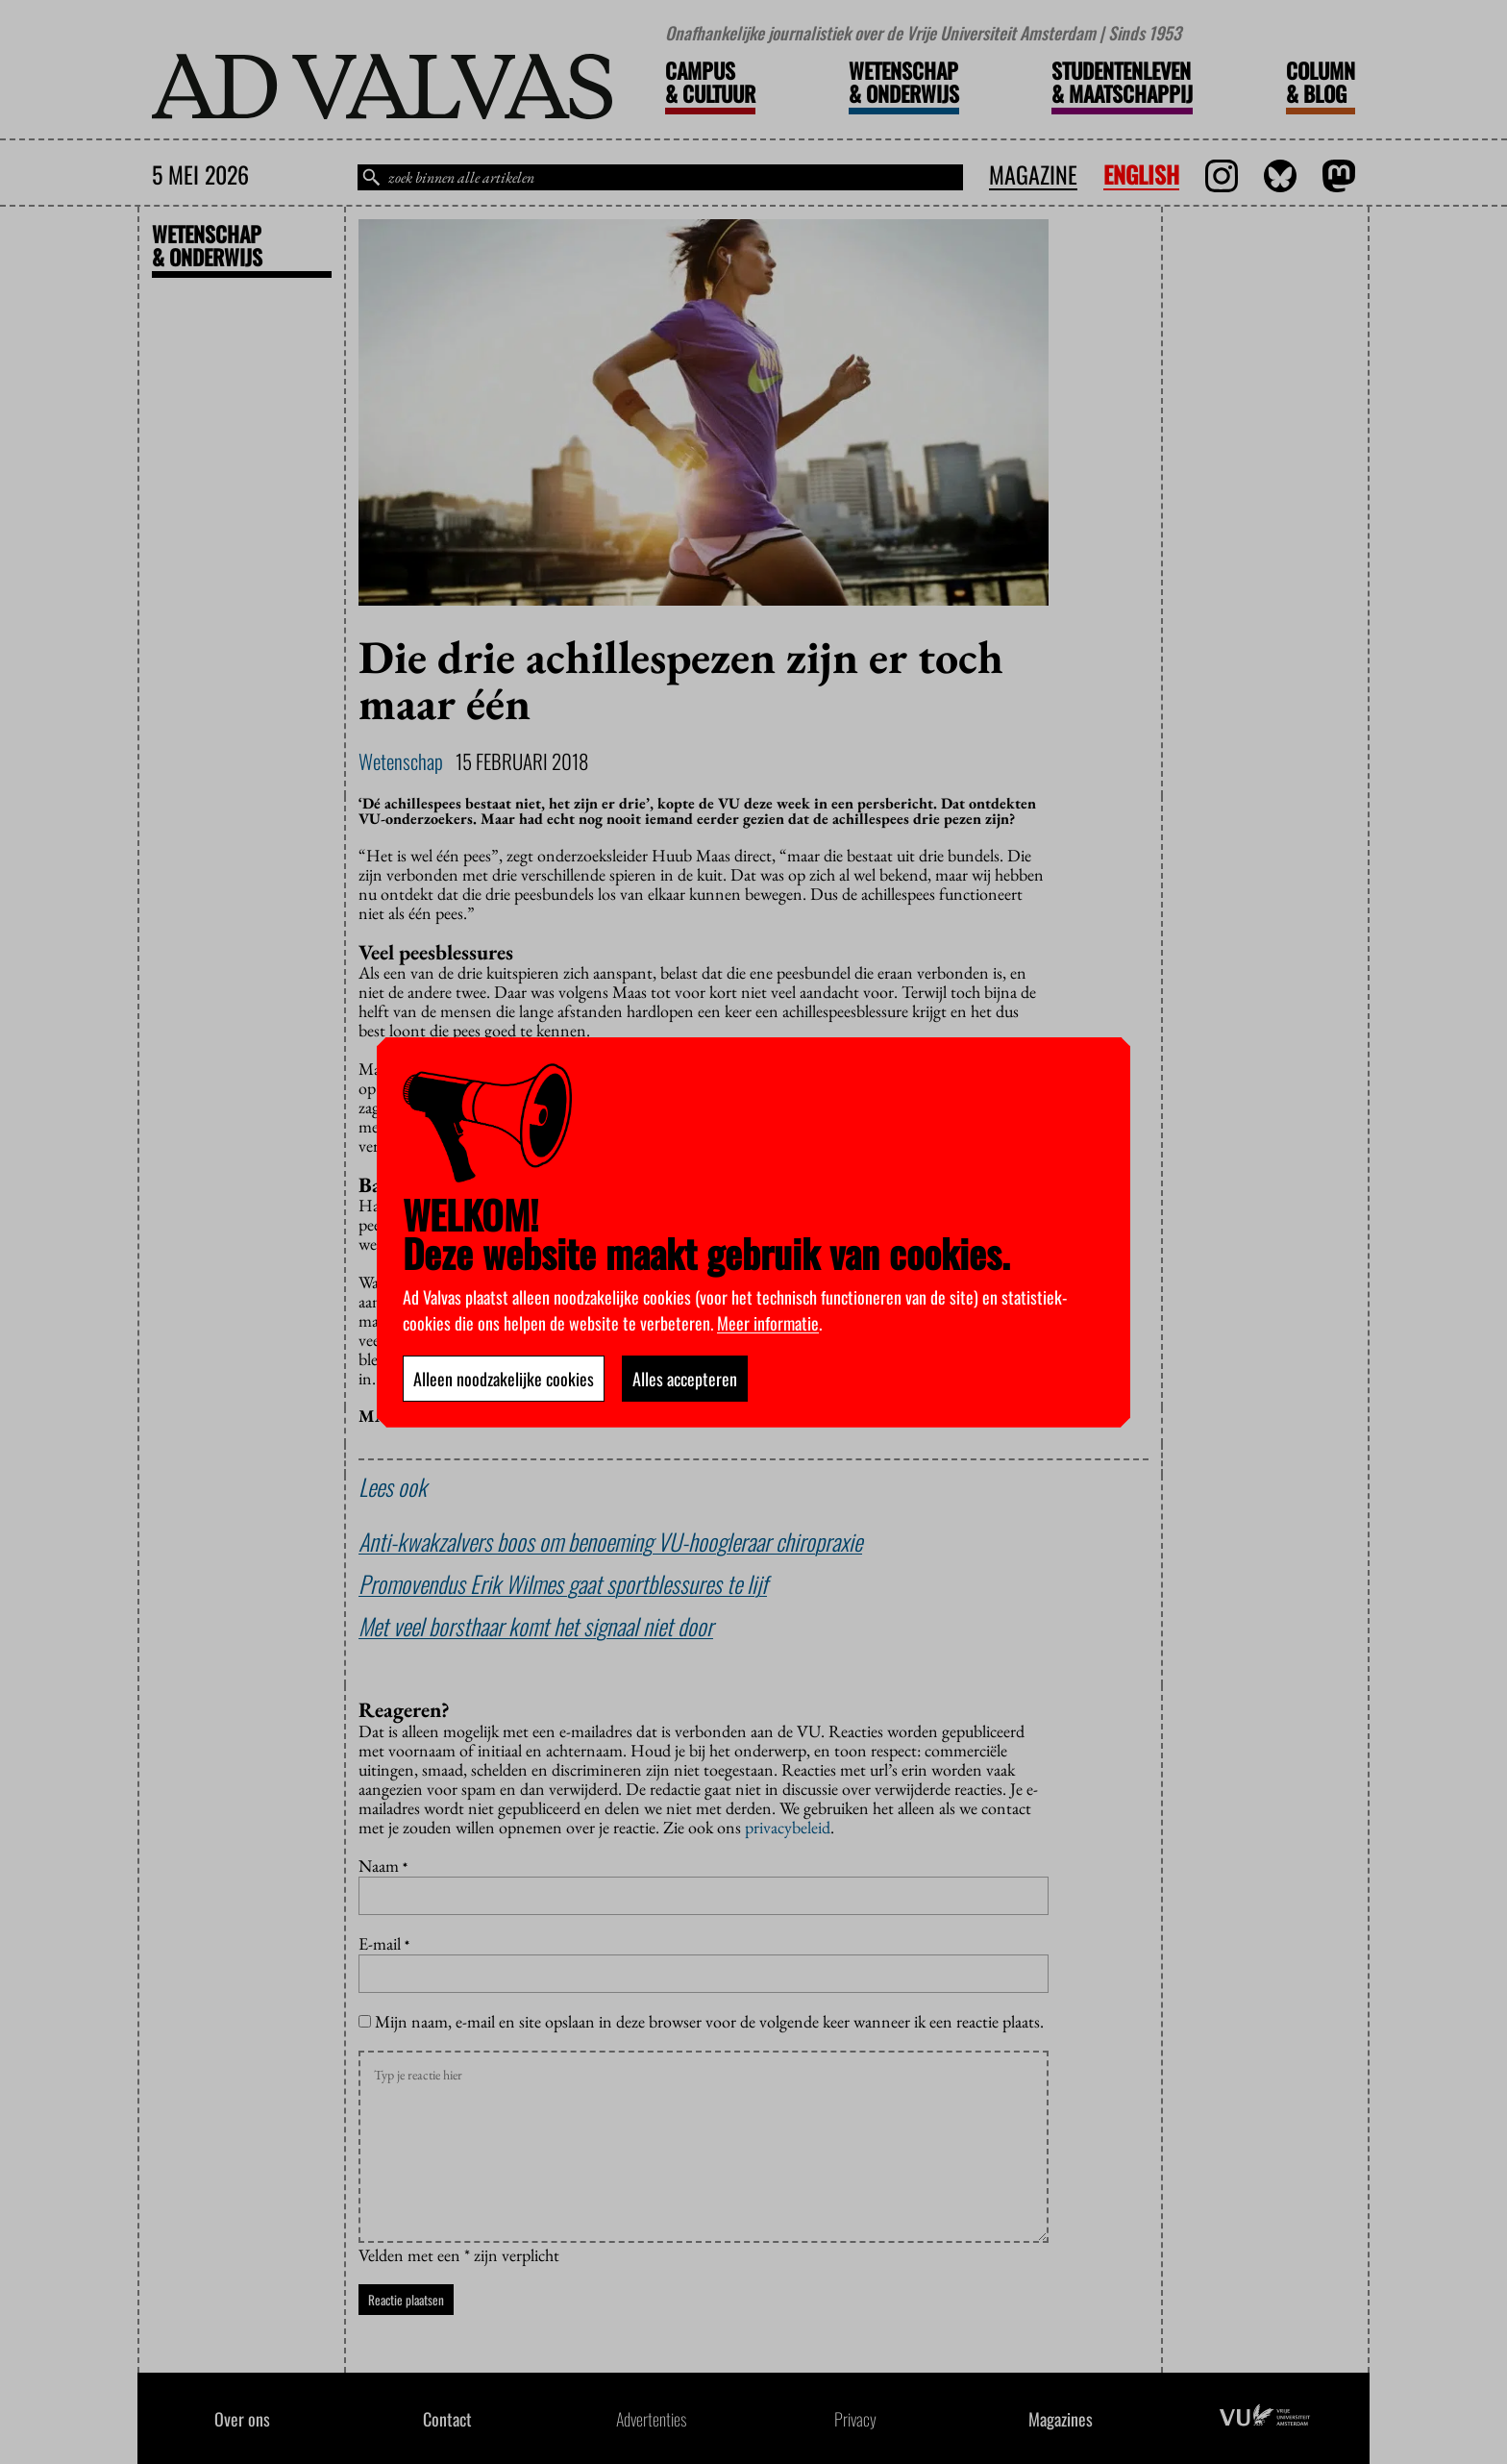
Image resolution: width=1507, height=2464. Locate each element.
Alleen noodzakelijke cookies (503, 1378)
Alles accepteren (684, 1378)
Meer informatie (768, 1322)
